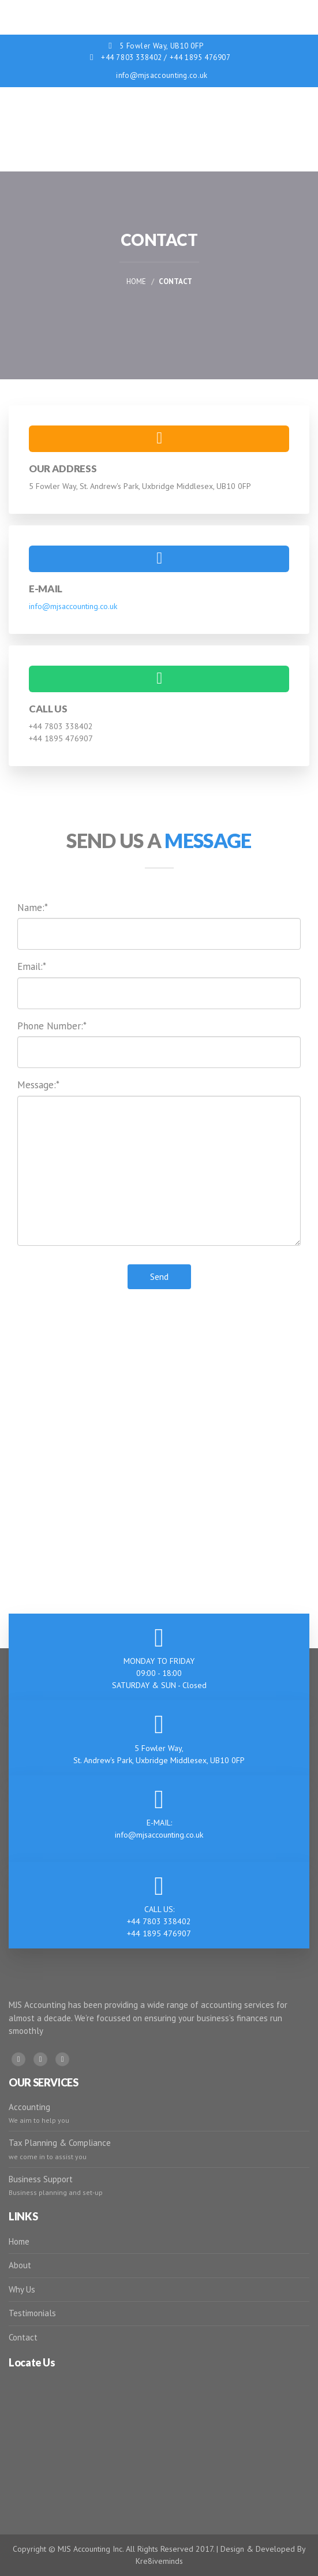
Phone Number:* (52, 1026)
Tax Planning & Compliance (60, 2142)
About (20, 2265)
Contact (23, 2337)
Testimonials (32, 2313)
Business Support (41, 2179)
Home (136, 281)
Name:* (32, 907)
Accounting (29, 2106)
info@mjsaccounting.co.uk (161, 75)
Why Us (22, 2289)
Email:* (31, 966)
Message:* (38, 1084)
